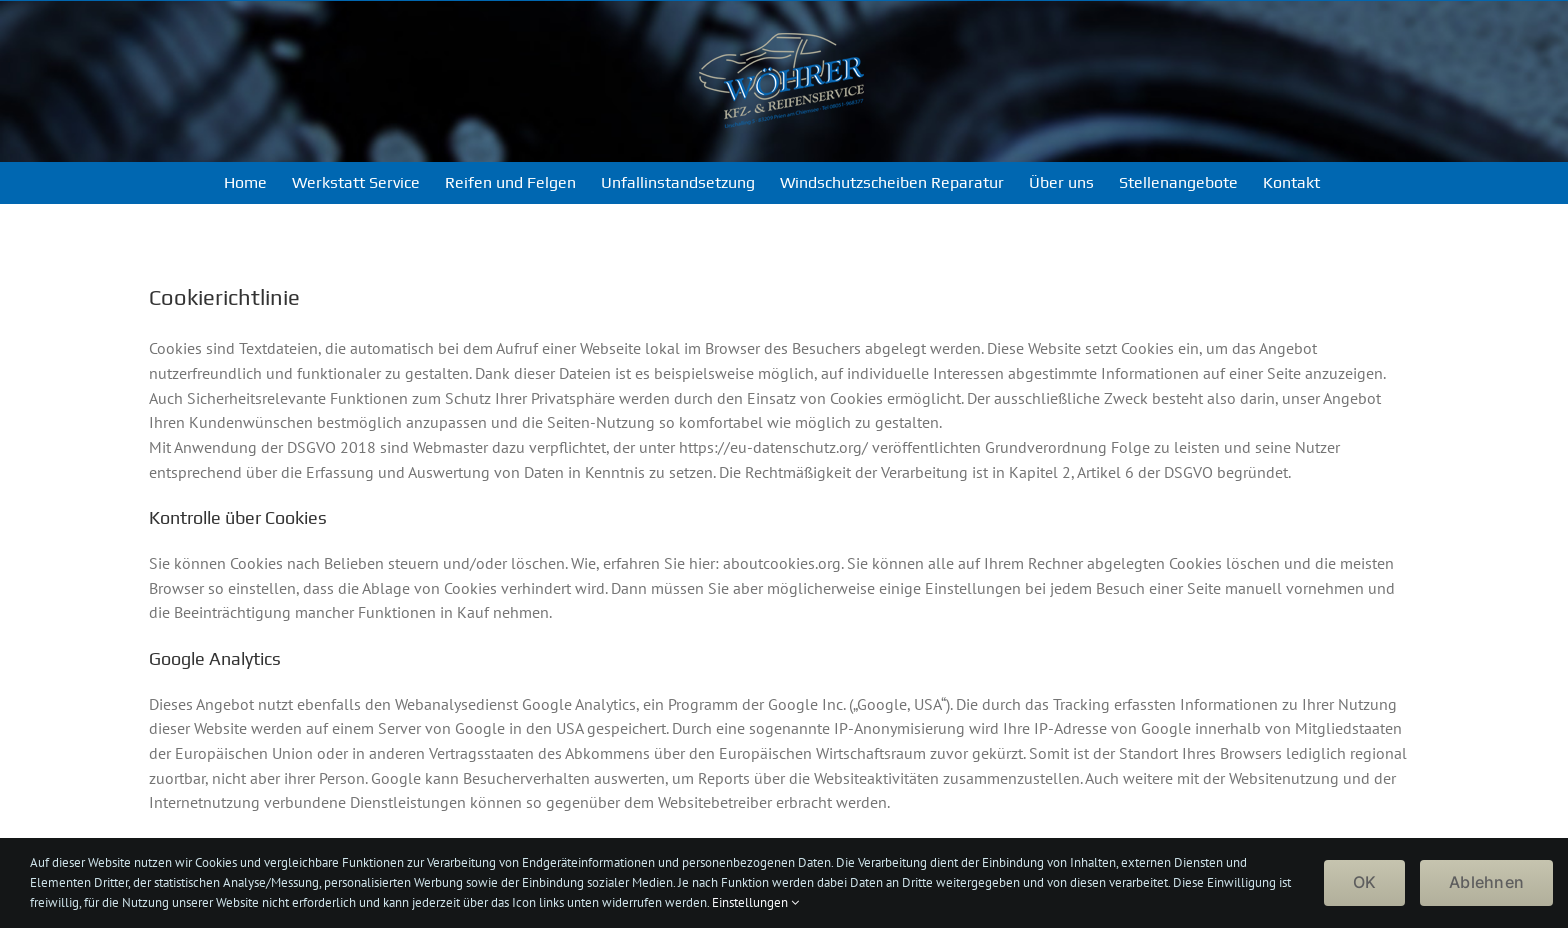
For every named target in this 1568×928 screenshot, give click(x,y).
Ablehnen (1486, 882)
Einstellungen (755, 902)
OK (1364, 882)
